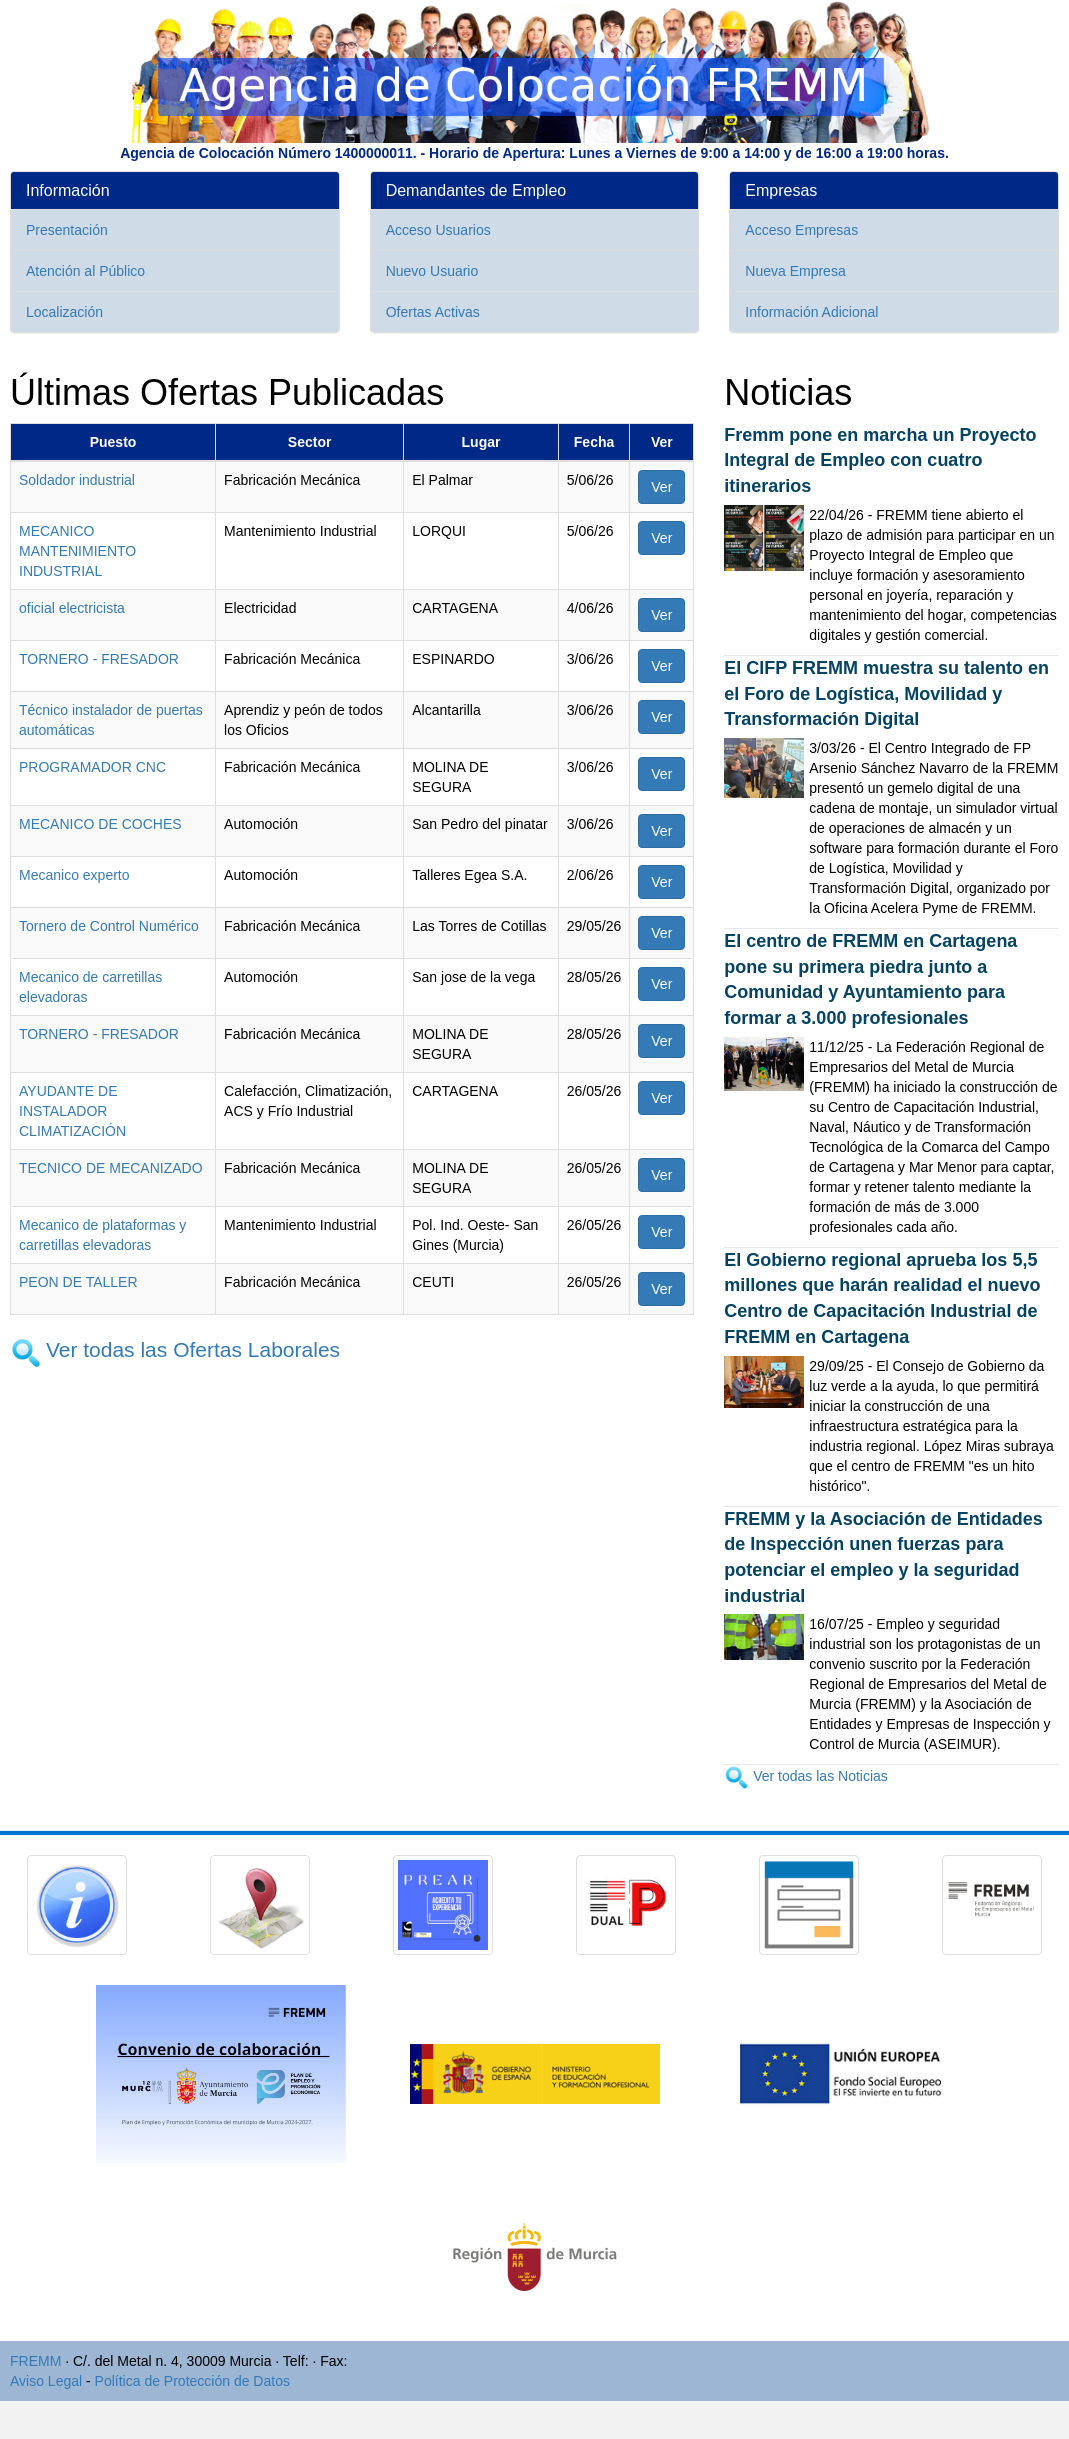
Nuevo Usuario (432, 271)
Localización (64, 312)
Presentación (67, 230)
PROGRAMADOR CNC (92, 767)
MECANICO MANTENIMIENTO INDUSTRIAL (77, 551)
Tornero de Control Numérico (109, 926)
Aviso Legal (46, 2381)
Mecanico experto (74, 875)
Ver (661, 487)
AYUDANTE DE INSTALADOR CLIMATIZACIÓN (72, 1111)
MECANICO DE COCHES (100, 824)
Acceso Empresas (801, 230)
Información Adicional (811, 312)
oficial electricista (72, 608)
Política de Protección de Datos (192, 2381)
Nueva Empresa (795, 271)
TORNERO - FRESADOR (99, 659)
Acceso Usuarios (438, 230)
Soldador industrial (77, 480)
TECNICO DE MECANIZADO (111, 1168)
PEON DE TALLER (78, 1282)
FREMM (35, 2361)
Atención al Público (85, 271)
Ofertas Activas (433, 312)
